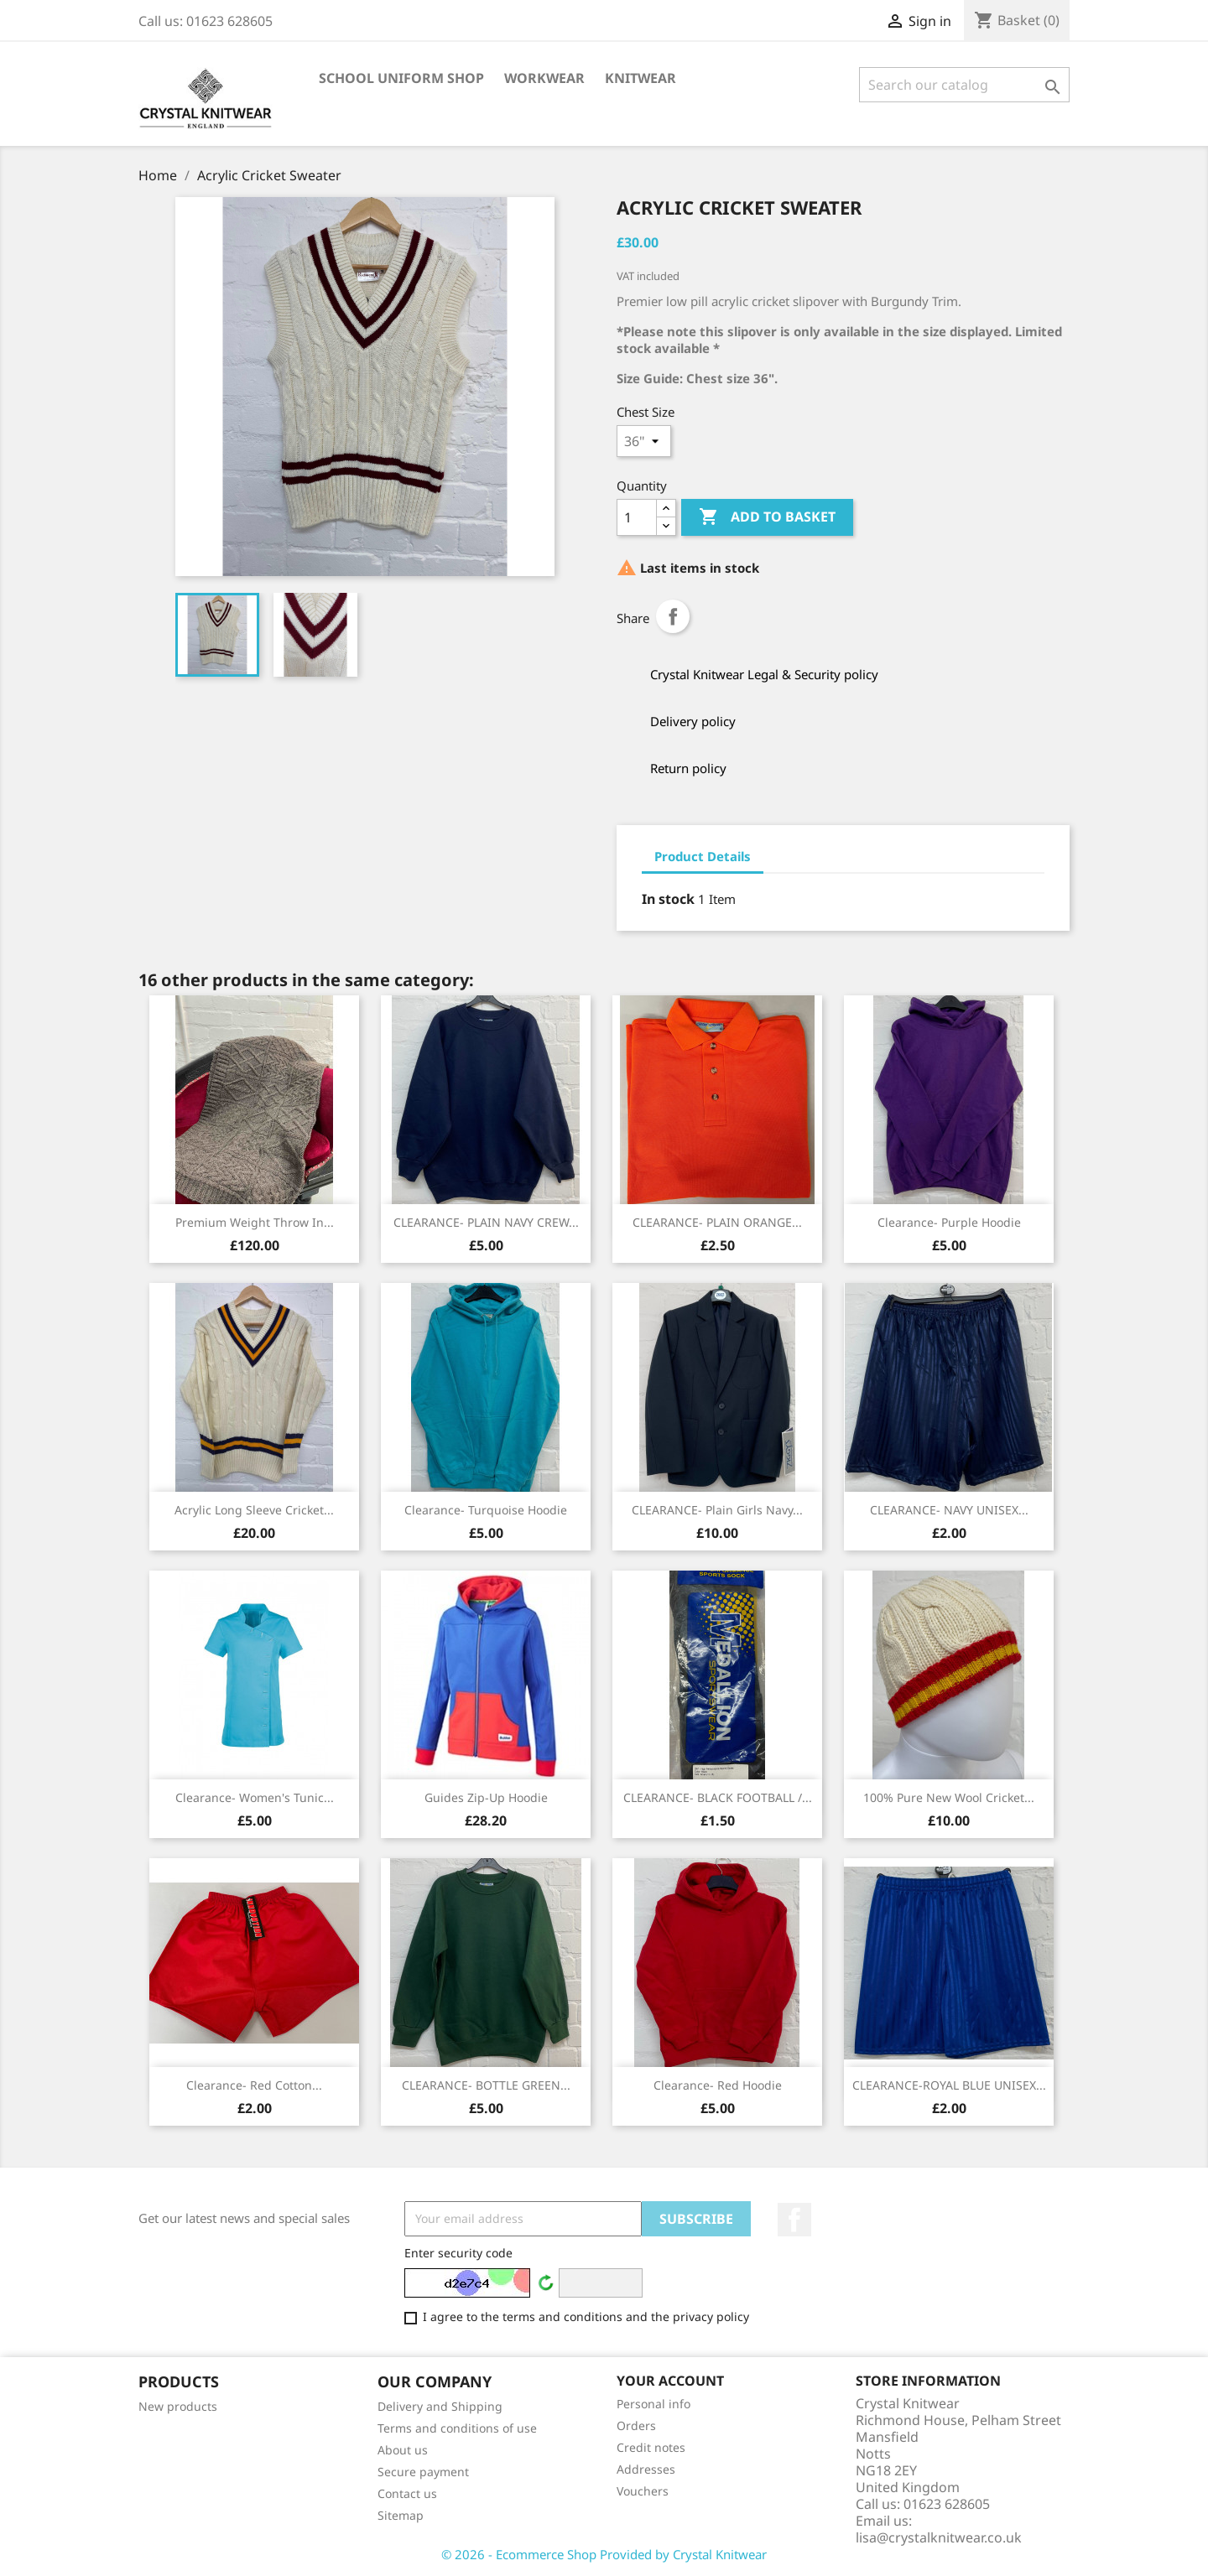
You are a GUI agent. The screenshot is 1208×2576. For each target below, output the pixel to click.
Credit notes (651, 2447)
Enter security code (458, 2253)
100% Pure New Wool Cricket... (948, 1797)
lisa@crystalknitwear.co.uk (939, 2537)
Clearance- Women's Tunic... (254, 1797)
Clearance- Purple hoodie (949, 1222)
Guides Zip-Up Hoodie (486, 1797)
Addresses (646, 2469)
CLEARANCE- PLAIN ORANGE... (717, 1222)
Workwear (544, 78)
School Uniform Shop (401, 78)
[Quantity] (637, 517)
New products (177, 2406)
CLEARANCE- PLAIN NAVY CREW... (486, 1222)
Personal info (653, 2404)
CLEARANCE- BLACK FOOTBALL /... (717, 1797)
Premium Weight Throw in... (254, 1222)
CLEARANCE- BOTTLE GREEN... (486, 2085)
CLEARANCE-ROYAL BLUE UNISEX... (949, 2085)
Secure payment (423, 2472)
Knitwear (640, 78)
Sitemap (401, 2515)
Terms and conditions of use (457, 2428)
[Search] (964, 84)
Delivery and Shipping (440, 2406)
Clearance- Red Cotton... (254, 2085)
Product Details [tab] (702, 856)
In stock (668, 899)
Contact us (407, 2493)
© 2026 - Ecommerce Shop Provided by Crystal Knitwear (604, 2554)
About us (403, 2450)
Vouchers (643, 2491)
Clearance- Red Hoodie (717, 2085)
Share (673, 616)
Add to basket (767, 517)
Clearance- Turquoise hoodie (485, 1510)
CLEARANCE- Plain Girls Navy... (717, 1510)
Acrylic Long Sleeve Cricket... (254, 1510)
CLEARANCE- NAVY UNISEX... (949, 1510)
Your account (670, 2380)
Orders (636, 2425)
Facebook (794, 2219)
